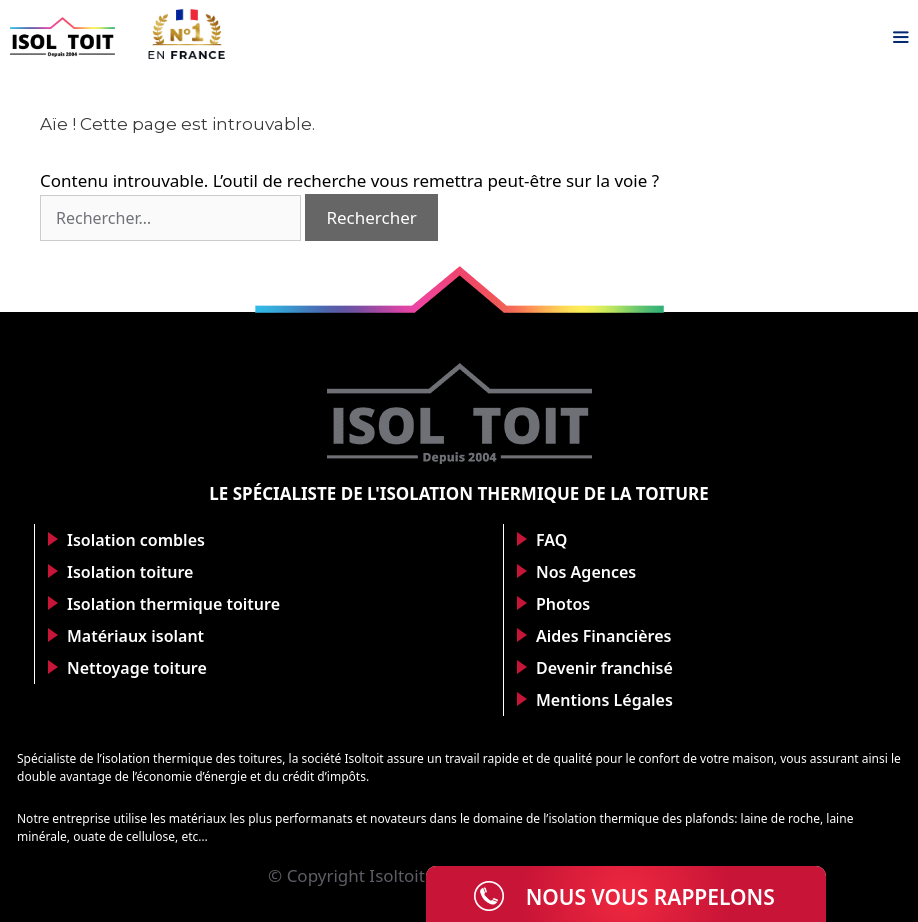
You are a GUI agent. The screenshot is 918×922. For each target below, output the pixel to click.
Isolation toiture (130, 572)
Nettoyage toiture (137, 668)
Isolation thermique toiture (173, 604)
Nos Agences (586, 572)
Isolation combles (136, 540)
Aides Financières (603, 636)
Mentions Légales (604, 700)
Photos (563, 604)
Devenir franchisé (604, 668)
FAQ (551, 540)
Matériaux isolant (135, 636)
